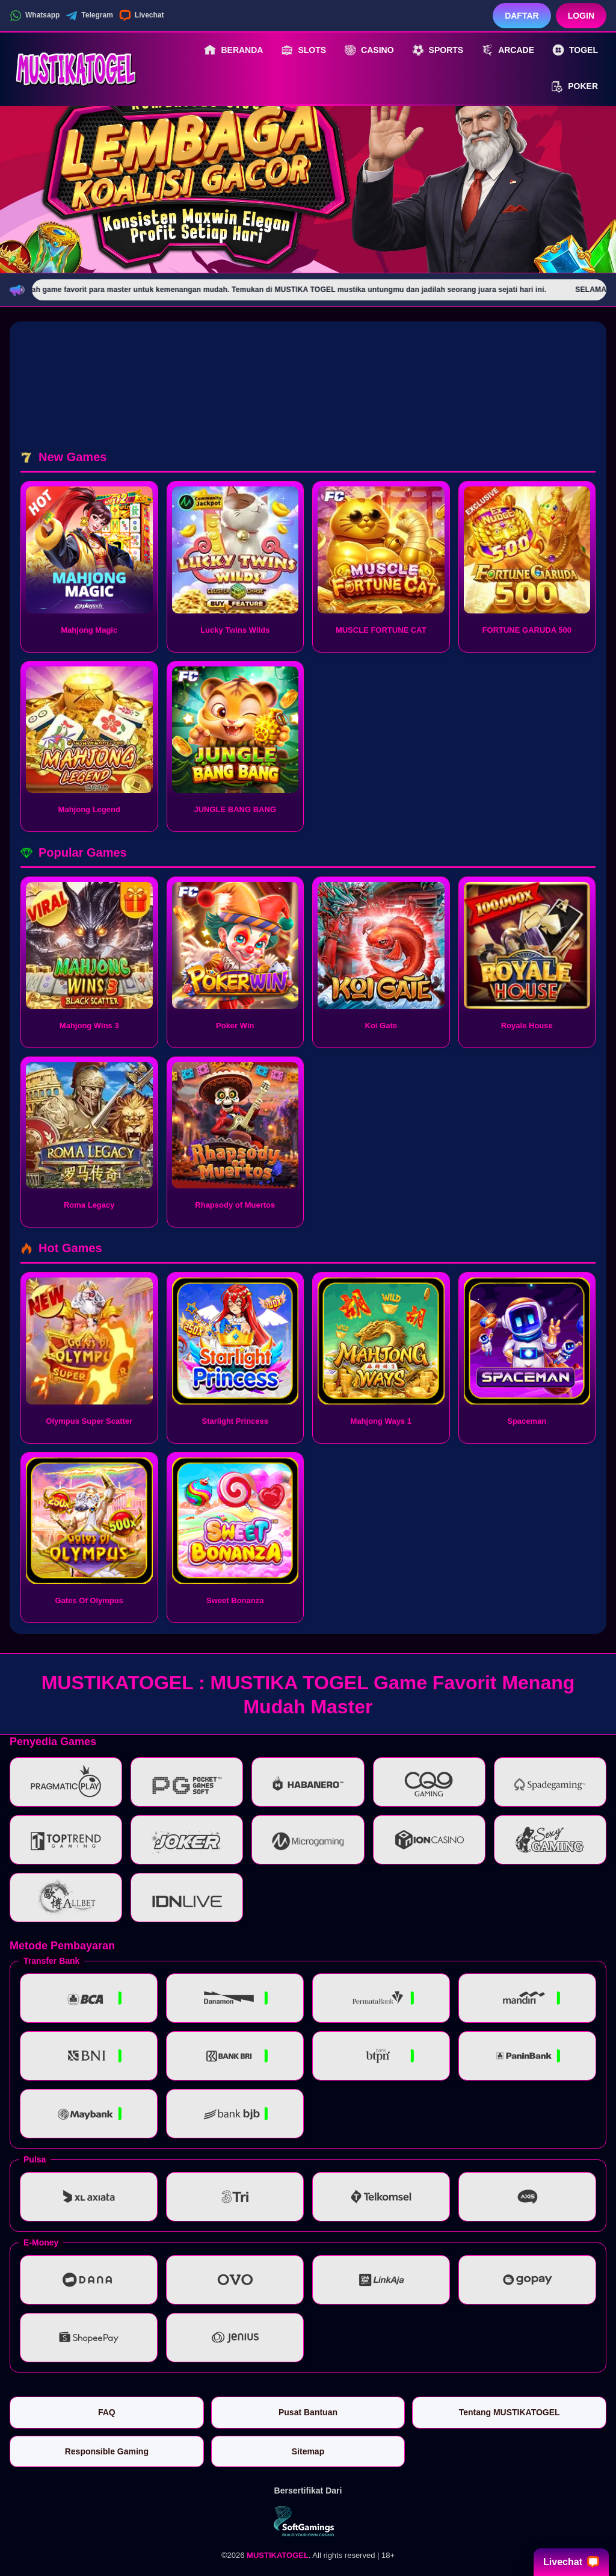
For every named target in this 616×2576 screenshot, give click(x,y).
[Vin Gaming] (308, 2520)
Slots (303, 50)
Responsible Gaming (107, 2451)
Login (581, 15)
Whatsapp (35, 16)
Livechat (141, 16)
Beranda (233, 50)
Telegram (89, 16)
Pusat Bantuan (308, 2412)
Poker (574, 87)
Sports (438, 50)
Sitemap (308, 2451)
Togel (575, 50)
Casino (368, 50)
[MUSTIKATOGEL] (76, 68)
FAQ (107, 2412)
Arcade (507, 50)
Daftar (522, 15)
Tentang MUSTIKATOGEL (509, 2412)
